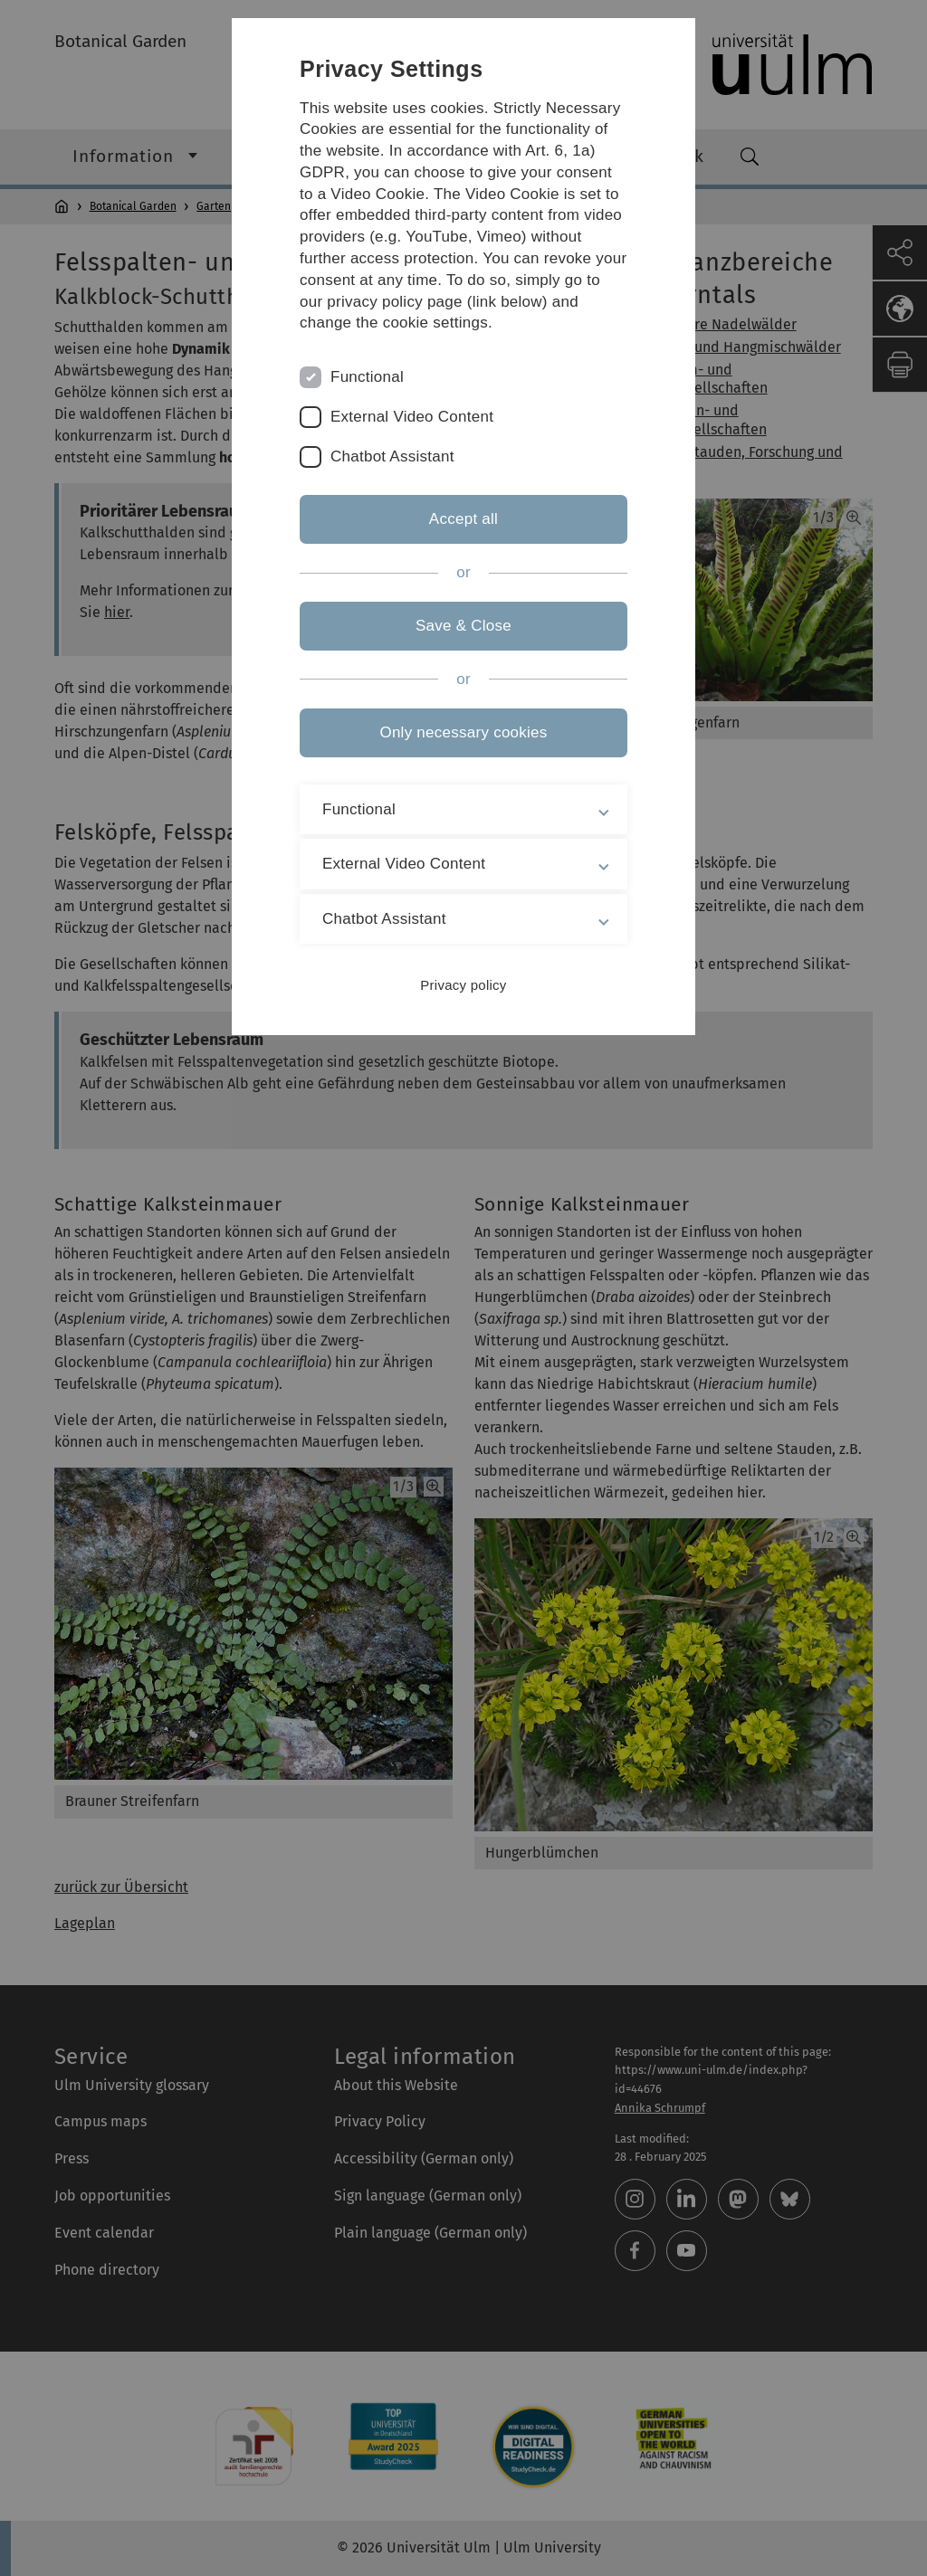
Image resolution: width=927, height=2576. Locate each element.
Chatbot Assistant (392, 456)
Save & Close (463, 625)
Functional (367, 376)
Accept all (463, 519)
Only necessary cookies (463, 732)
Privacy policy (463, 985)
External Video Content (411, 416)
